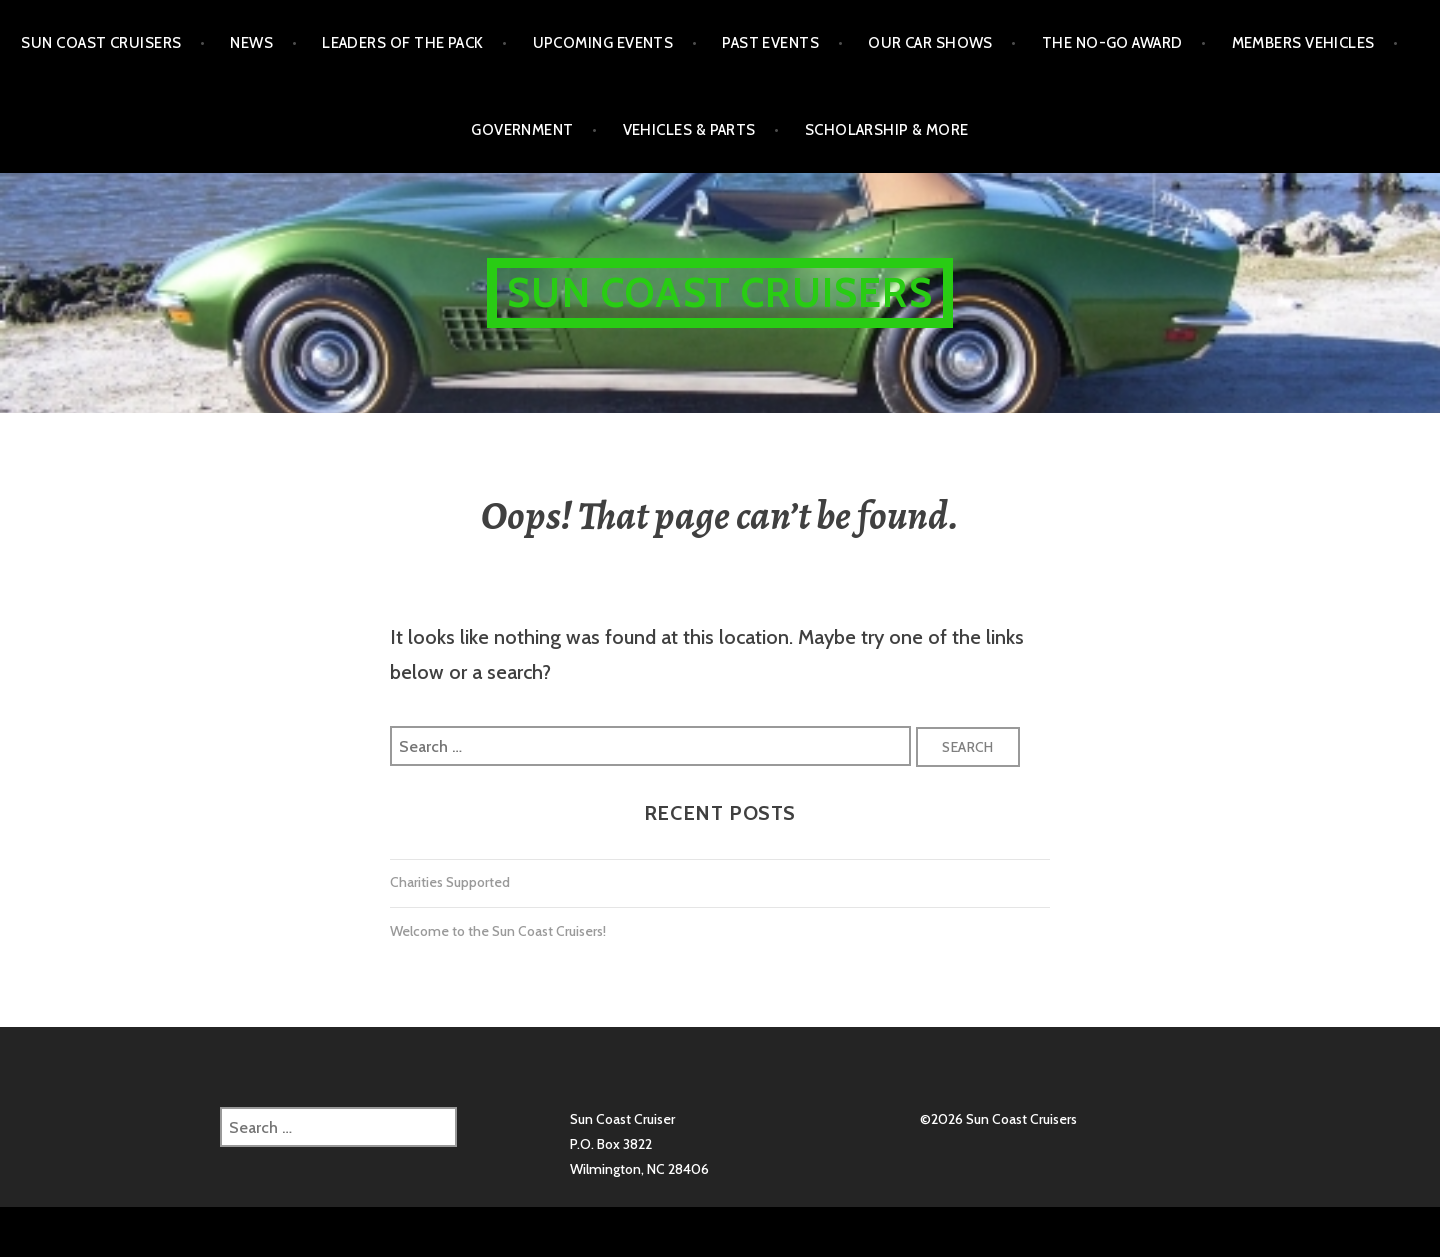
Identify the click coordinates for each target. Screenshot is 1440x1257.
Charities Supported (450, 882)
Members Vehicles (1303, 43)
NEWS (251, 43)
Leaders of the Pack (403, 43)
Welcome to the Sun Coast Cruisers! (498, 931)
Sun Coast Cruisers (101, 43)
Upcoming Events (603, 43)
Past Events (770, 43)
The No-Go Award (1112, 43)
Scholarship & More (887, 130)
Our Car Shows (930, 43)
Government (522, 130)
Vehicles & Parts (689, 130)
